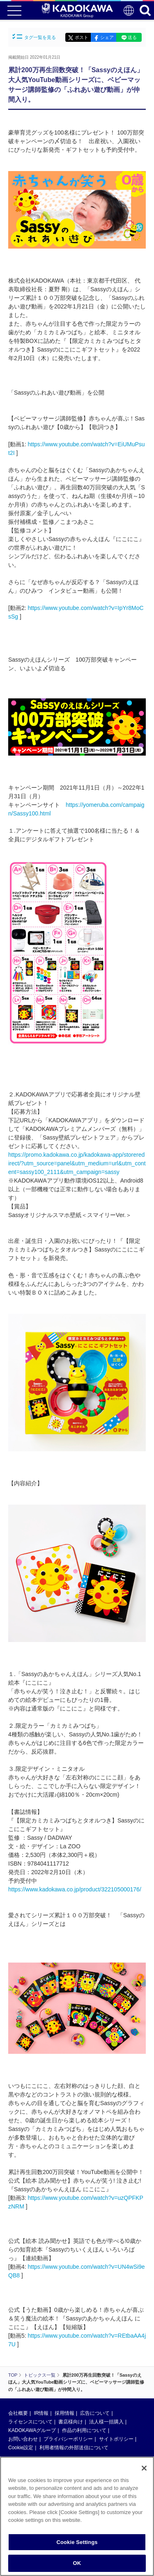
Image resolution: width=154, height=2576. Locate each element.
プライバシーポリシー (68, 2439)
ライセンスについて (30, 2422)
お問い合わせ (23, 2439)
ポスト (81, 37)
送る (132, 37)
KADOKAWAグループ (32, 2430)
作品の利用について (84, 2430)
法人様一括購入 (106, 2422)
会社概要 (18, 2413)
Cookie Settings (76, 2548)
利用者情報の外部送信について (73, 2447)
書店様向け (70, 2422)
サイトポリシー (116, 2439)
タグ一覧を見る (34, 37)
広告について (95, 2413)
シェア (107, 37)
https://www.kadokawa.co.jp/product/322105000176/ (74, 1889)
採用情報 (64, 2413)
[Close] (144, 2474)
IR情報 (41, 2413)
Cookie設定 (20, 2447)
